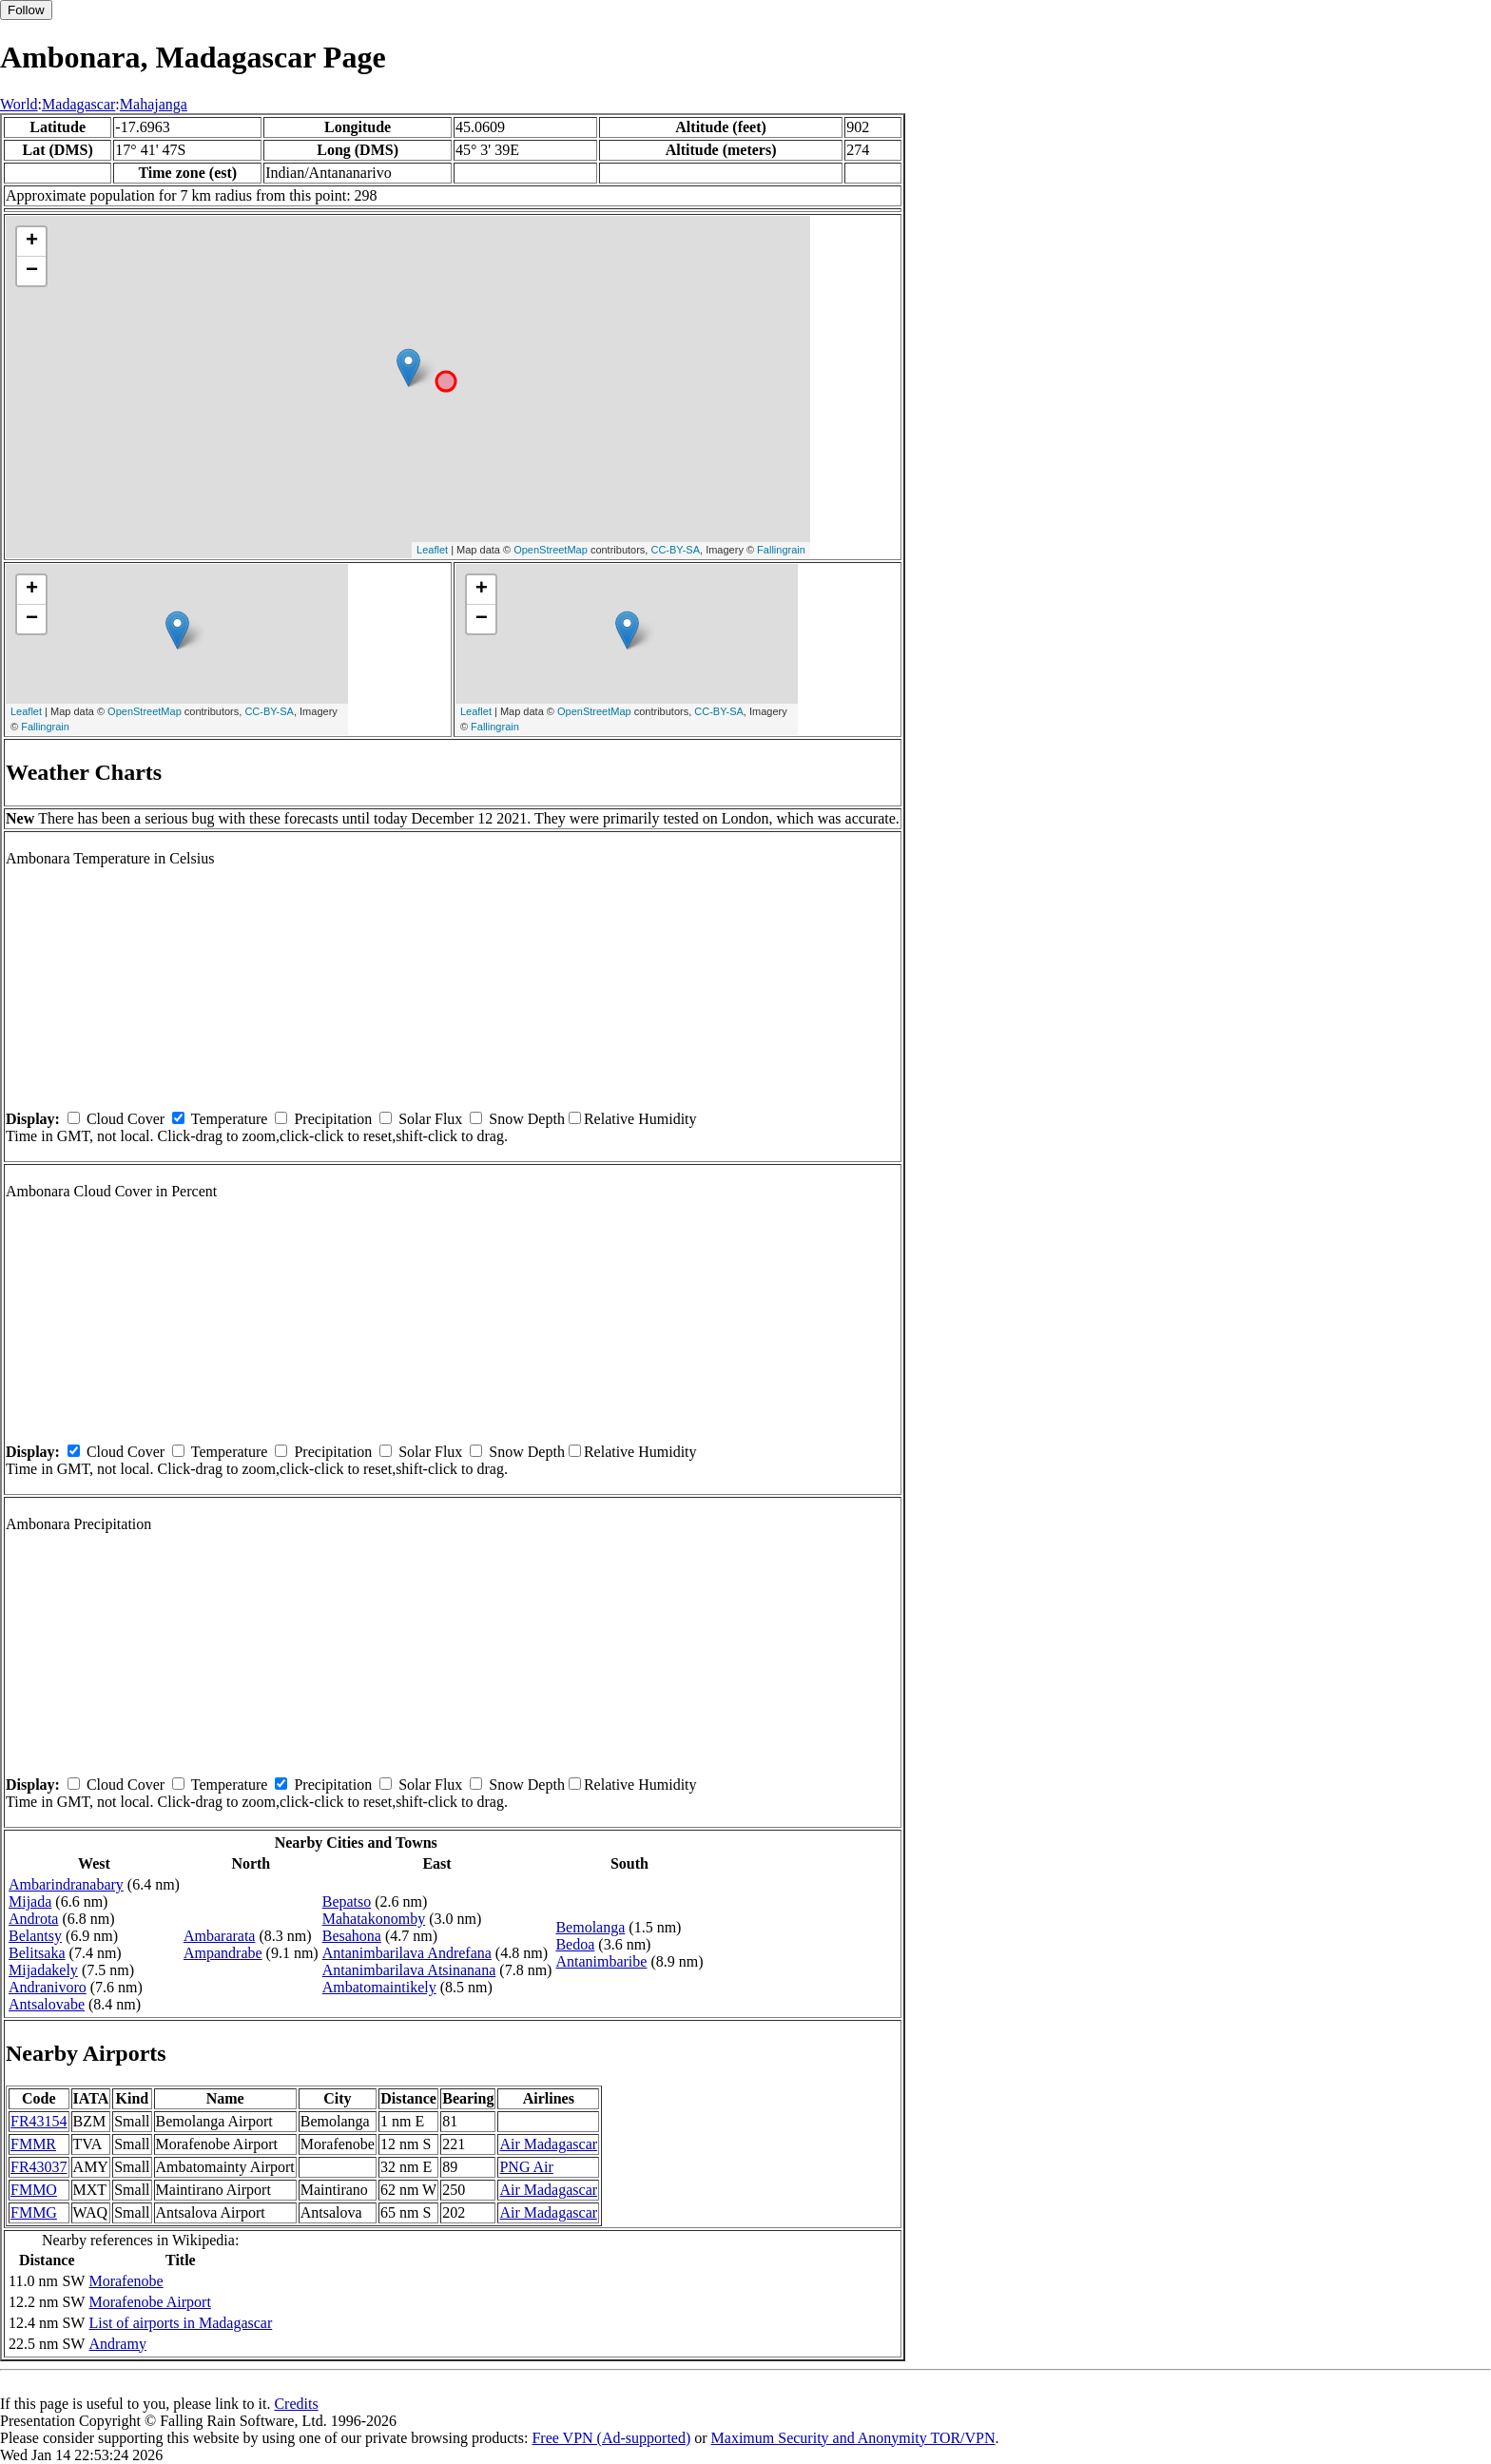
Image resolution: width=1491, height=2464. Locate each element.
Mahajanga (153, 104)
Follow (26, 10)
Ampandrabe (223, 1953)
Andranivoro (48, 1987)
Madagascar (78, 104)
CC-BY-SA (675, 549)
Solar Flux (430, 1119)
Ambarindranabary (66, 1884)
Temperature (229, 1119)
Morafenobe (125, 2281)
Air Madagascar (548, 2144)
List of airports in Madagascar (180, 2323)
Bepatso (347, 1901)
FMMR (33, 2144)
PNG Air (525, 2167)
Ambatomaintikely (379, 1987)
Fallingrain (781, 549)
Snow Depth (527, 1119)
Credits (296, 2404)
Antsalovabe (47, 2004)
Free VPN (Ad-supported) (611, 2438)
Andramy (116, 2344)
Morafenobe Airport (149, 2302)
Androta (33, 1919)
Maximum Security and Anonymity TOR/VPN (853, 2438)
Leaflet (432, 549)
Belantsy (35, 1936)
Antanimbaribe (601, 1961)
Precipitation (333, 1119)
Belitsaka (37, 1953)
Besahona (351, 1936)
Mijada (30, 1901)
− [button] (32, 271)
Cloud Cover (126, 1119)
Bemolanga (590, 1927)
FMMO (33, 2190)
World (19, 104)
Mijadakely (43, 1970)
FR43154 (39, 2121)
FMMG (33, 2212)
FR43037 (39, 2167)
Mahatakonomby (373, 1919)
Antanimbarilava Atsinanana (409, 1970)
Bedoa (574, 1944)
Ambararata (220, 1936)
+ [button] (32, 241)
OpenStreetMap (550, 549)
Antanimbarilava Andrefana (407, 1953)
